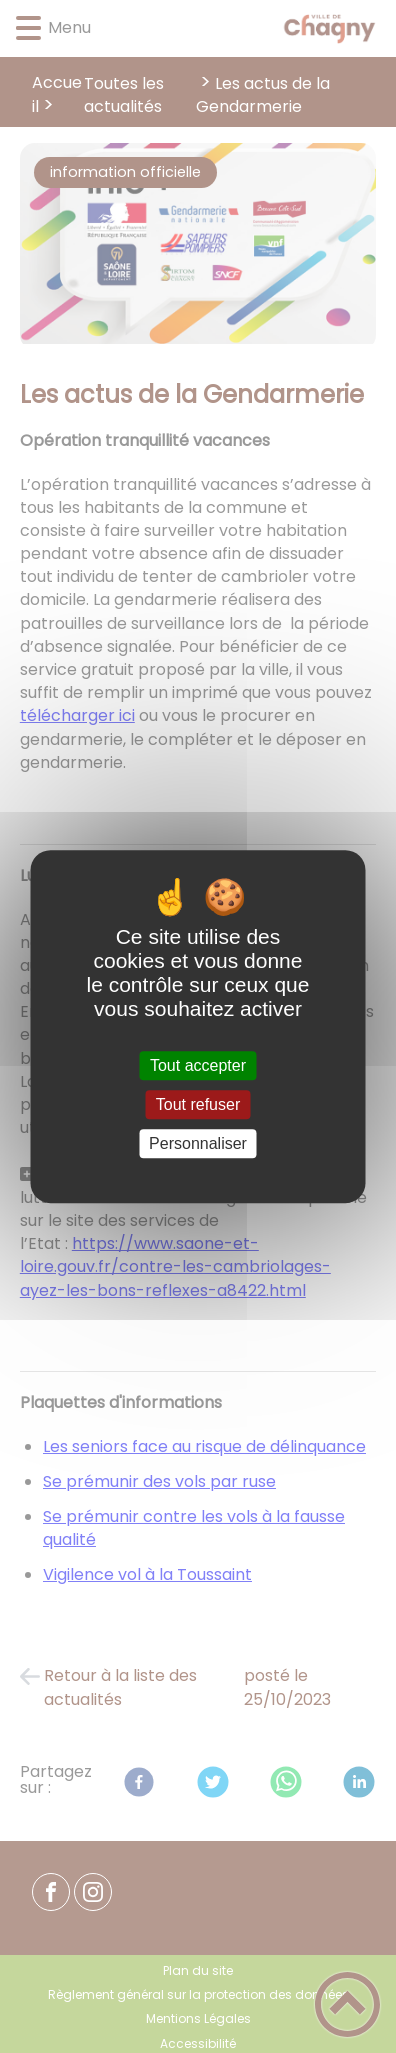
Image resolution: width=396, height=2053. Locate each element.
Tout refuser (198, 1104)
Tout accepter (198, 1065)
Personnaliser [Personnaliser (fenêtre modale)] (198, 1143)
